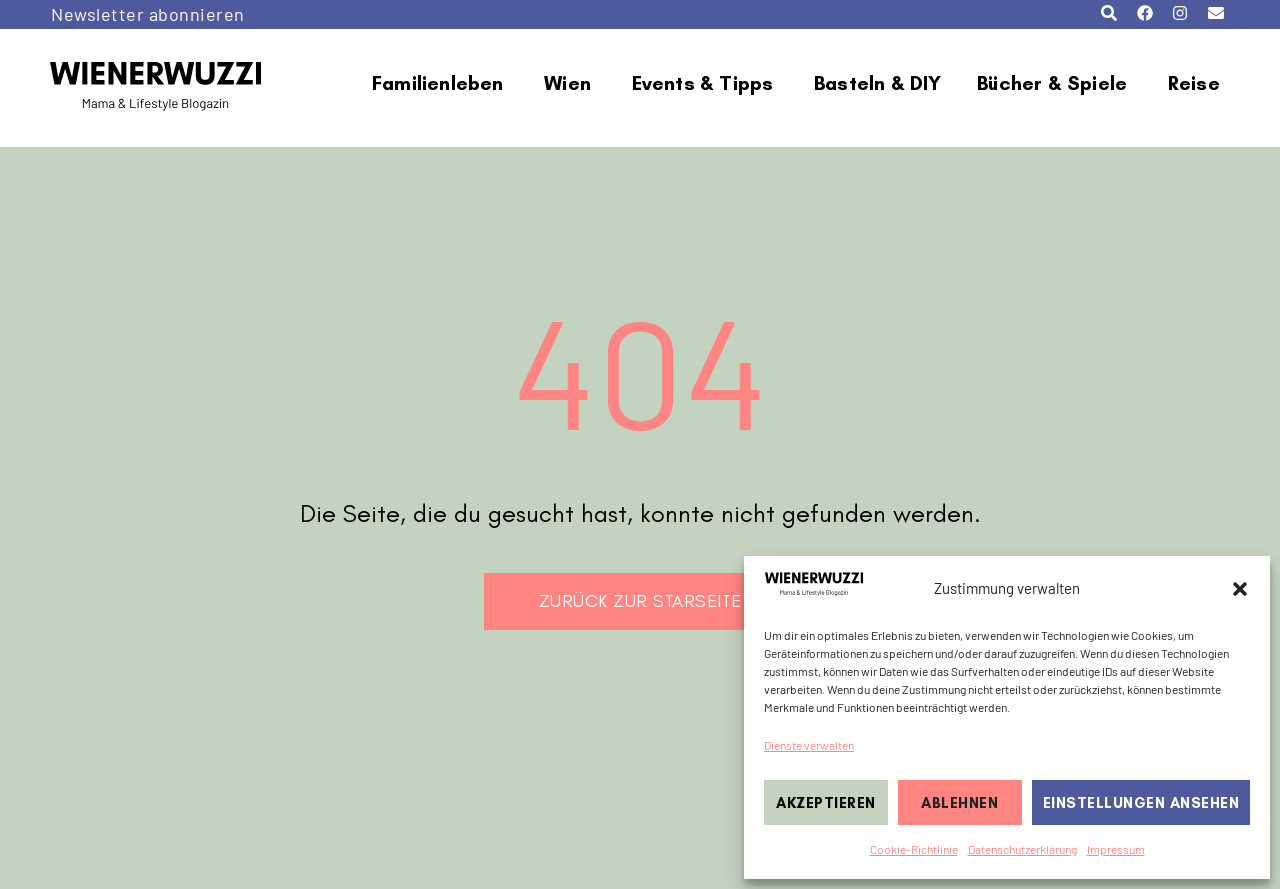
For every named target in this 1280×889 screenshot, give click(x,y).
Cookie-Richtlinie (914, 849)
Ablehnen (959, 803)
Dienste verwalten (809, 745)
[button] (1240, 589)
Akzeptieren (826, 803)
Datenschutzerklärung (1022, 849)
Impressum (1116, 849)
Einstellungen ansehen (1141, 803)
